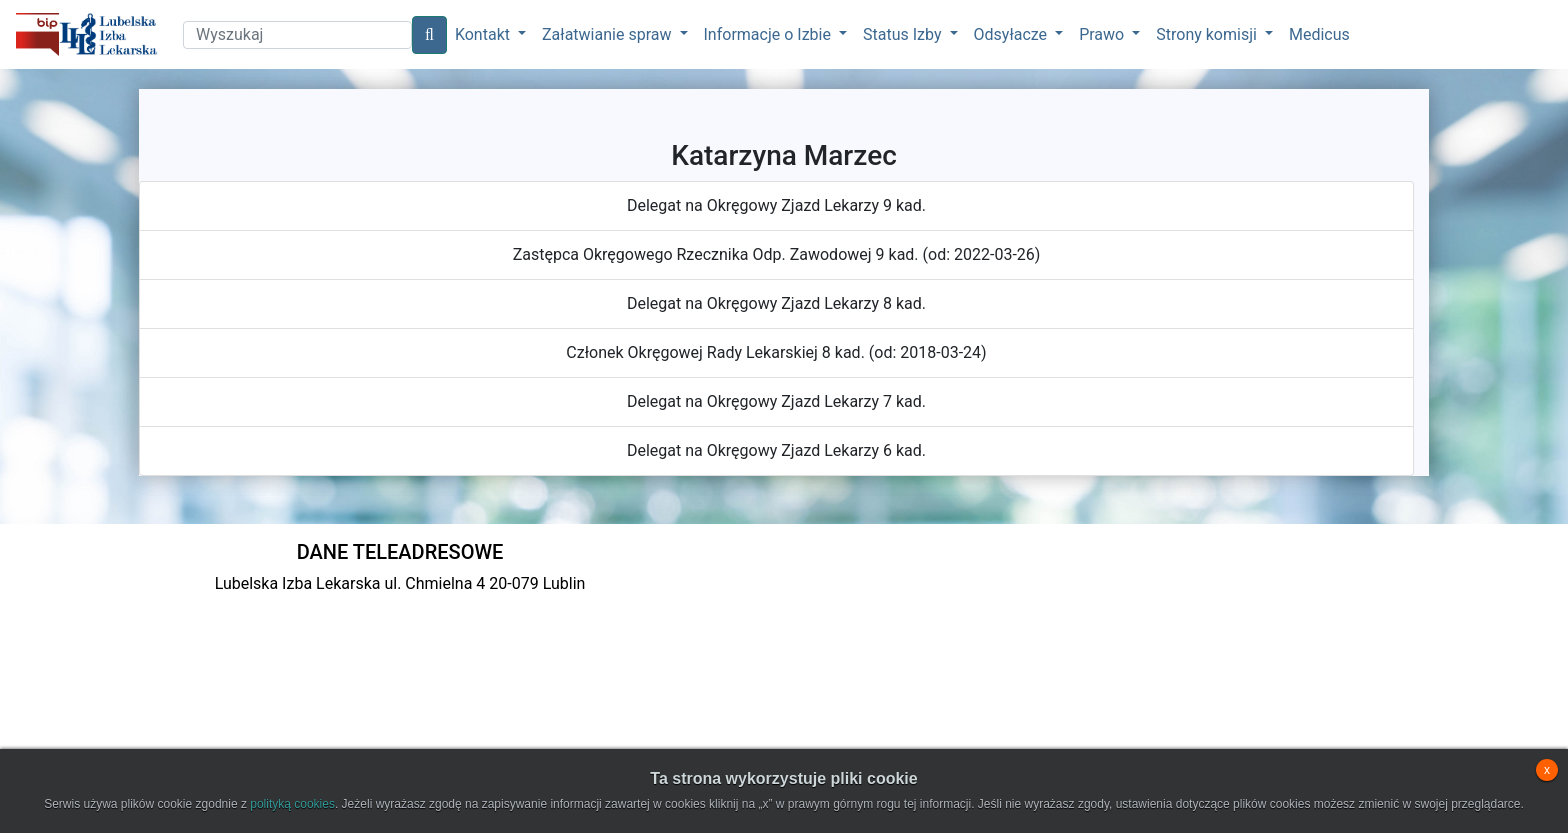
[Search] (297, 35)
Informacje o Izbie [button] (769, 34)
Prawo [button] (1103, 34)
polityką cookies (292, 804)
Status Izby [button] (904, 34)
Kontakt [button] (484, 34)
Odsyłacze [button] (1013, 34)
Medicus (1319, 34)
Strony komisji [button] (1208, 34)
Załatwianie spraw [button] (608, 34)
